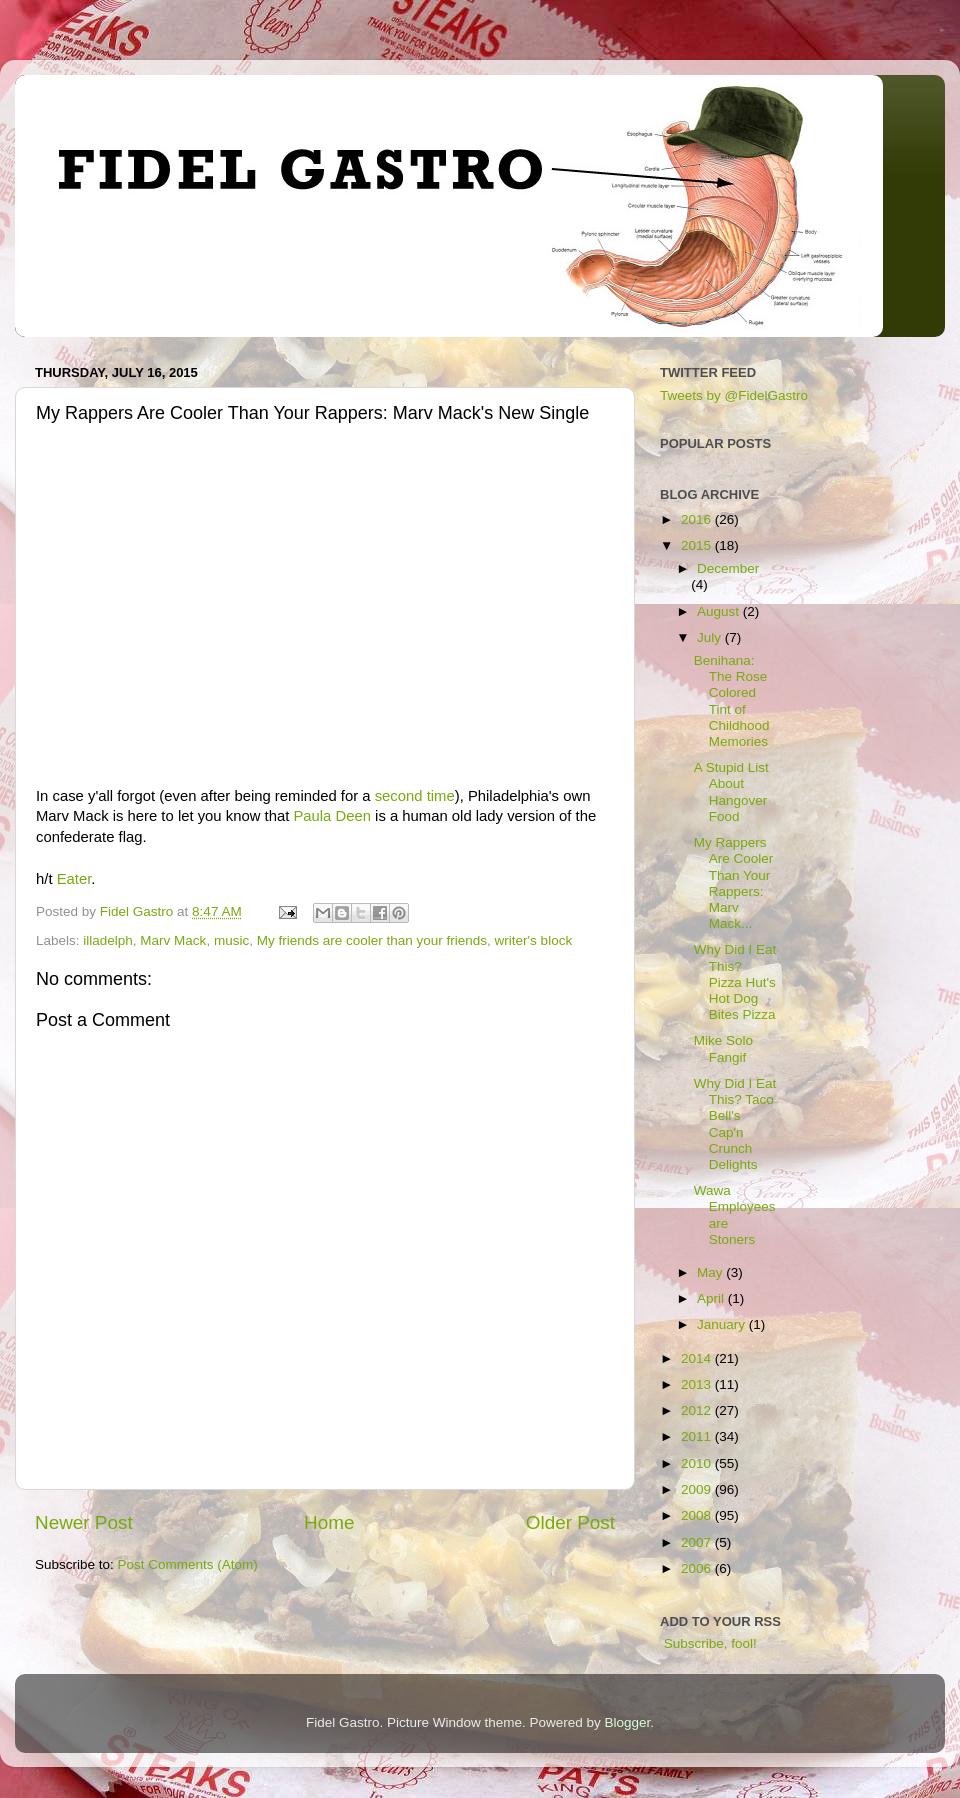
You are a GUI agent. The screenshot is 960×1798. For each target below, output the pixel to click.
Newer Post (84, 1522)
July (711, 637)
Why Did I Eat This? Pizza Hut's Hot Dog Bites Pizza (735, 982)
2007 (698, 1542)
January (723, 1324)
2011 (698, 1436)
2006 (698, 1568)
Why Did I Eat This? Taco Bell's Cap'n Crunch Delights (735, 1124)
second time (415, 796)
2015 (698, 545)
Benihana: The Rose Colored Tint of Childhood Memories (732, 701)
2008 (698, 1515)
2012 (698, 1410)
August (720, 611)
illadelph (108, 940)
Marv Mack (173, 940)
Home (329, 1522)
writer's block (534, 940)
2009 (698, 1489)
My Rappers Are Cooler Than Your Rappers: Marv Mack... (734, 883)
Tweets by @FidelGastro (734, 395)
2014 (698, 1358)
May (711, 1272)
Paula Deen (332, 816)
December (728, 568)
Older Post (570, 1522)
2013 (698, 1384)
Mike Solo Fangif (723, 1048)
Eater (74, 879)
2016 (698, 519)
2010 (698, 1463)
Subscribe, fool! (708, 1643)
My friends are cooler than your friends (372, 940)
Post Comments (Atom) (188, 1564)
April (712, 1298)
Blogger (628, 1722)
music (231, 940)
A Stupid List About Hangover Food (731, 792)
